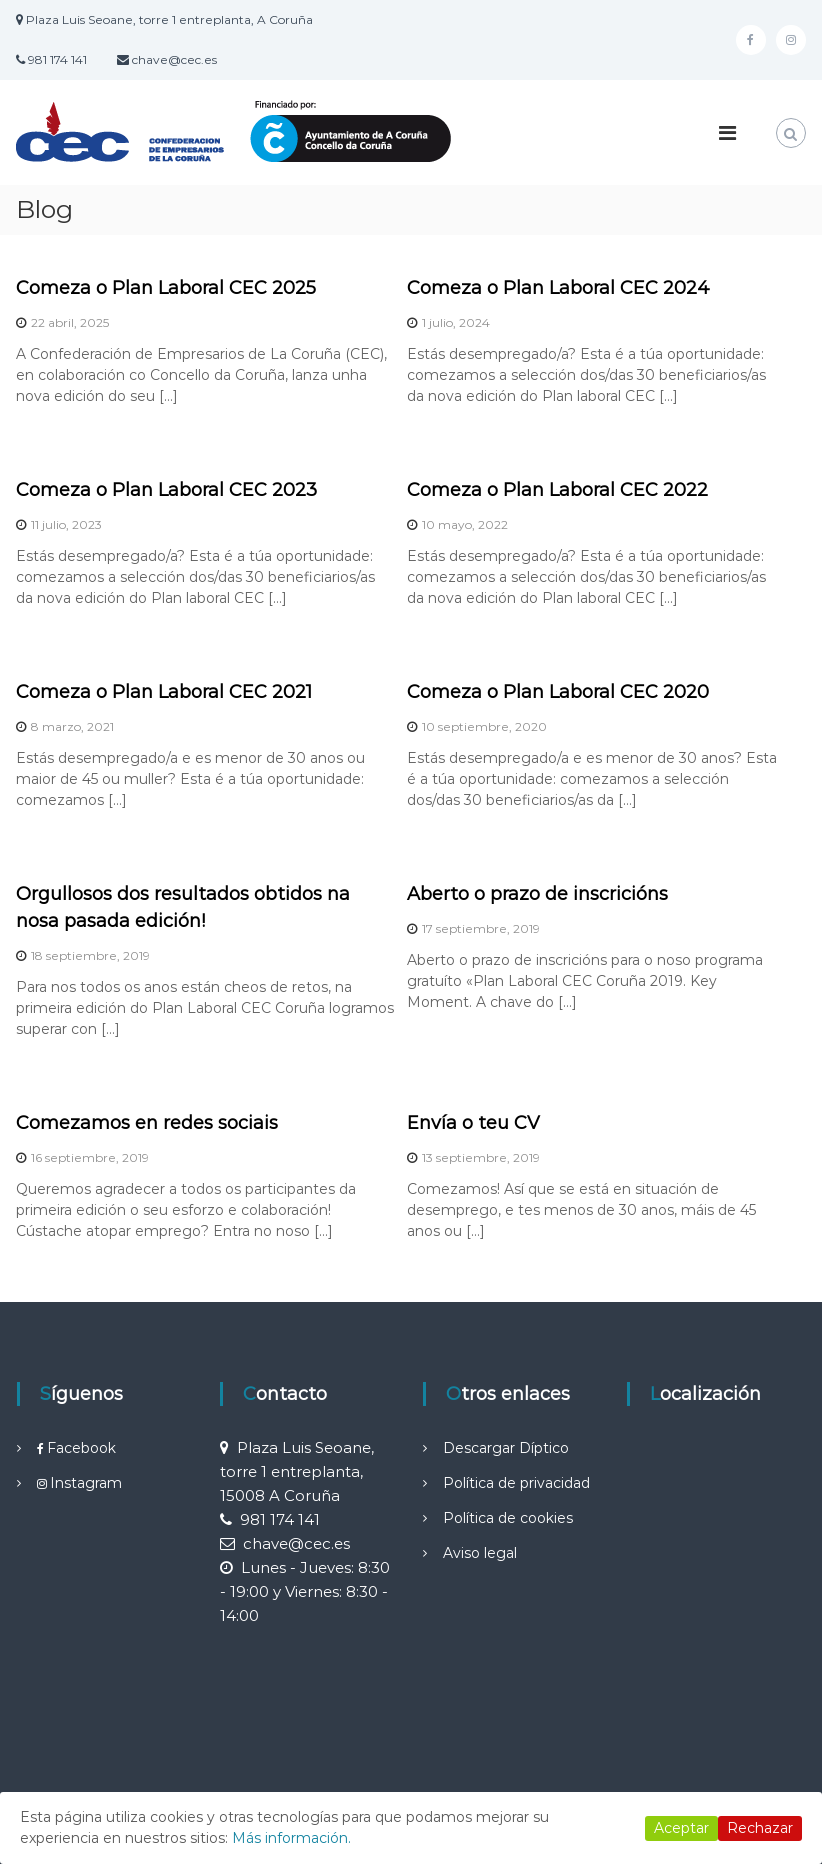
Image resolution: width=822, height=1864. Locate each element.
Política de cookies (508, 1518)
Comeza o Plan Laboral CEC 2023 (166, 490)
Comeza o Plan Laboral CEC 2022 (557, 490)
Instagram (86, 1483)
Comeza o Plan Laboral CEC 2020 (558, 692)
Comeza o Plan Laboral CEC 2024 (558, 288)
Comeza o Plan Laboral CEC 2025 (166, 288)
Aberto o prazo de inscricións (537, 894)
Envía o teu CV (473, 1123)
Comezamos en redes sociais (147, 1123)
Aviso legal (480, 1553)
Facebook (81, 1448)
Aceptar (681, 1828)
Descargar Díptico (506, 1448)
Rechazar (760, 1828)
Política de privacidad (516, 1483)
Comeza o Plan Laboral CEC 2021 (164, 692)
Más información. (291, 1838)
